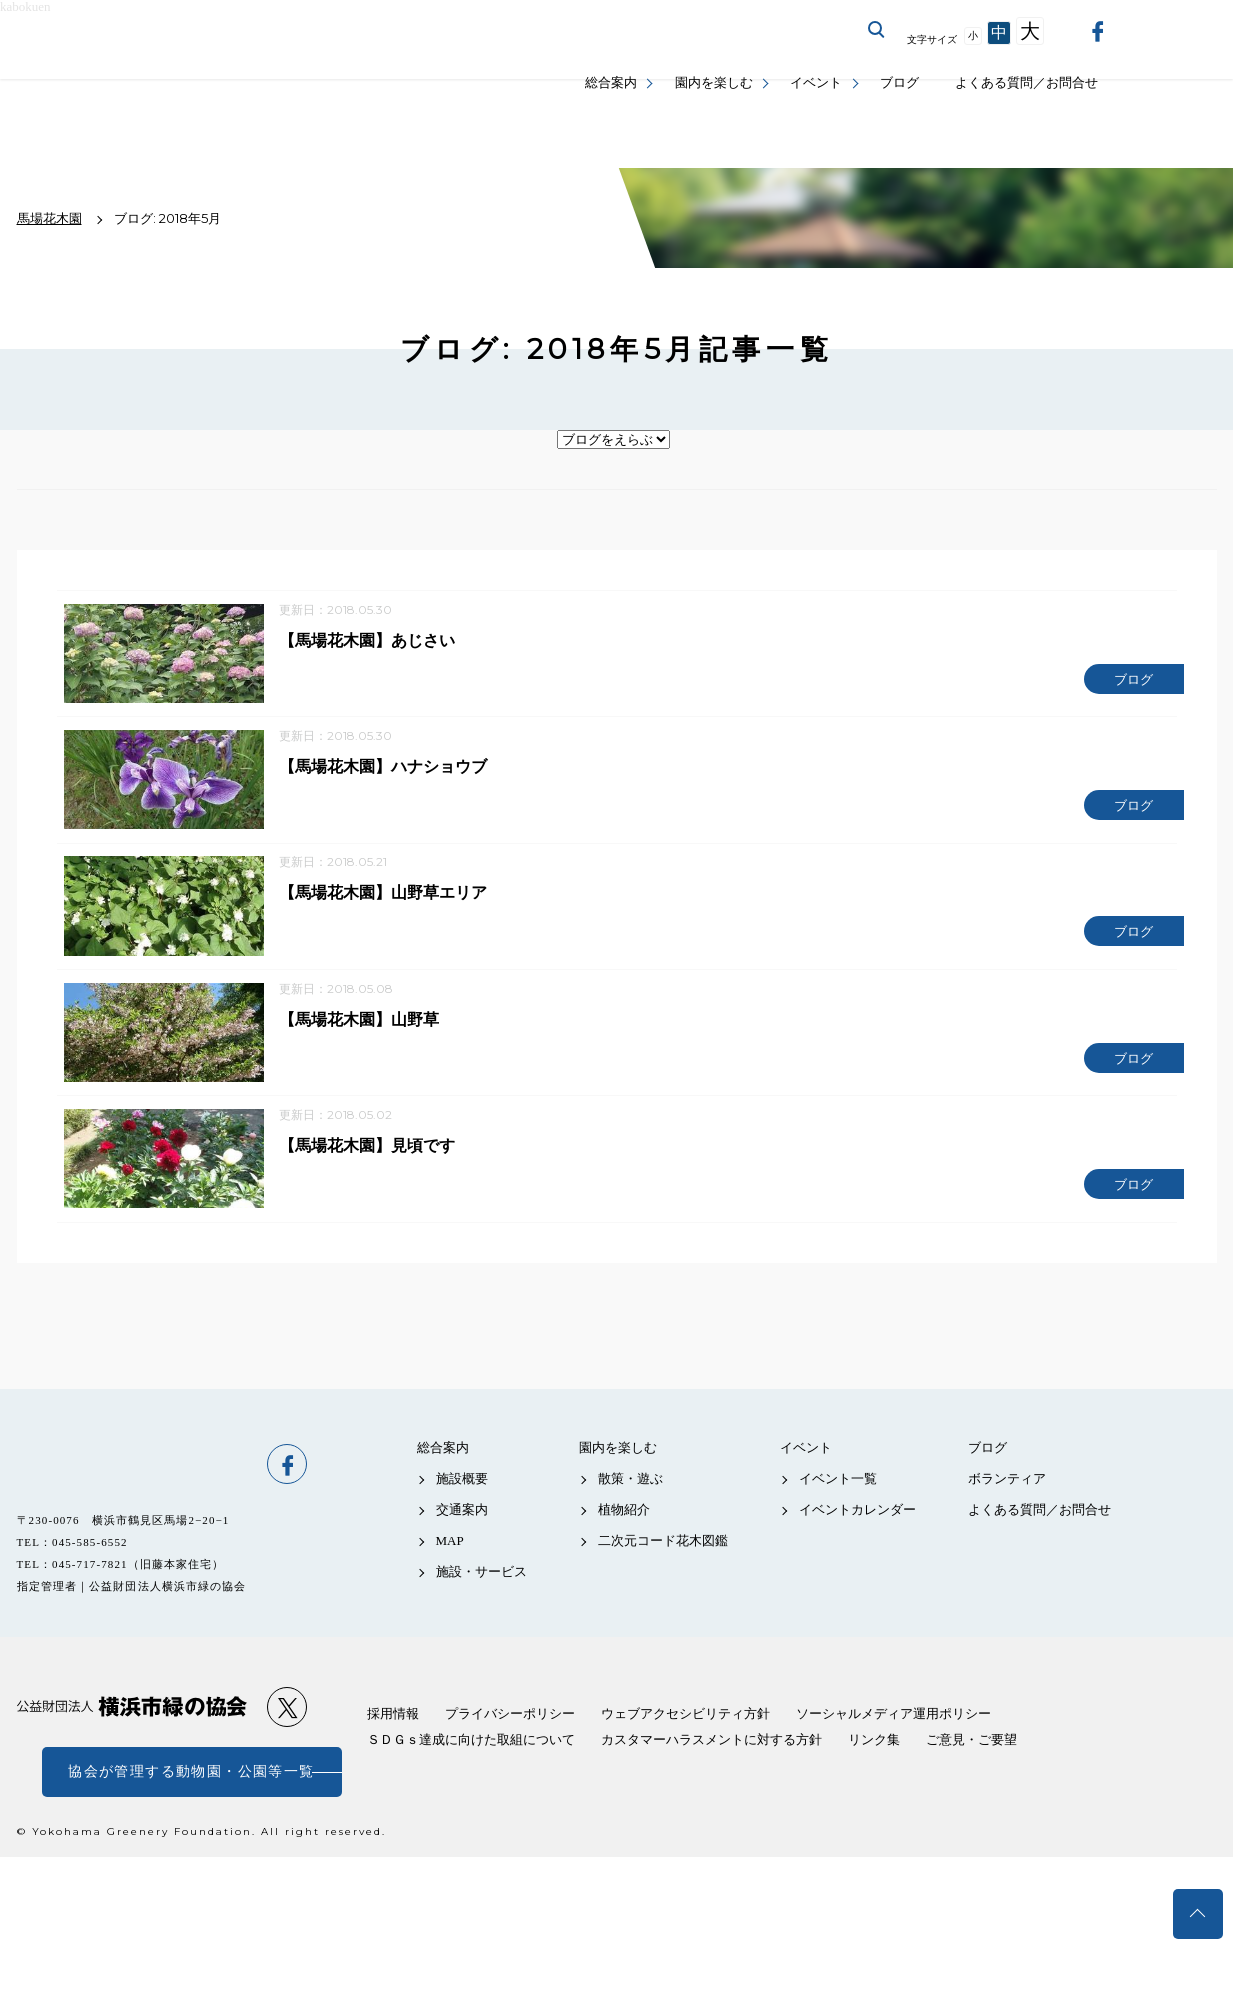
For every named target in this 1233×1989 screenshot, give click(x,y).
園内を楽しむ (714, 82)
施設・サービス (481, 1595)
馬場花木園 (132, 1487)
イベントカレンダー (857, 1532)
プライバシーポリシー (510, 1736)
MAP (450, 1564)
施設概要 (462, 1501)
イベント (816, 82)
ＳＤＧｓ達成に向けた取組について (471, 1762)
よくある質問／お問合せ (1026, 82)
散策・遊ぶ (630, 1501)
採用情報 (393, 1736)
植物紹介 (624, 1532)
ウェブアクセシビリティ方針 (685, 1736)
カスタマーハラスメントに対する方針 (711, 1762)
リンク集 (874, 1762)
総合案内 (611, 82)
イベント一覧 (838, 1501)
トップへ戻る (1198, 1914)
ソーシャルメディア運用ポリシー (893, 1736)
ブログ (899, 82)
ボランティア (1007, 1501)
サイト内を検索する (877, 30)
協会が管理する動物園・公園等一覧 (191, 1794)
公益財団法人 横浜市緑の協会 (132, 1730)
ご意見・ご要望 (971, 1762)
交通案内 (462, 1532)
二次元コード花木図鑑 (663, 1564)
